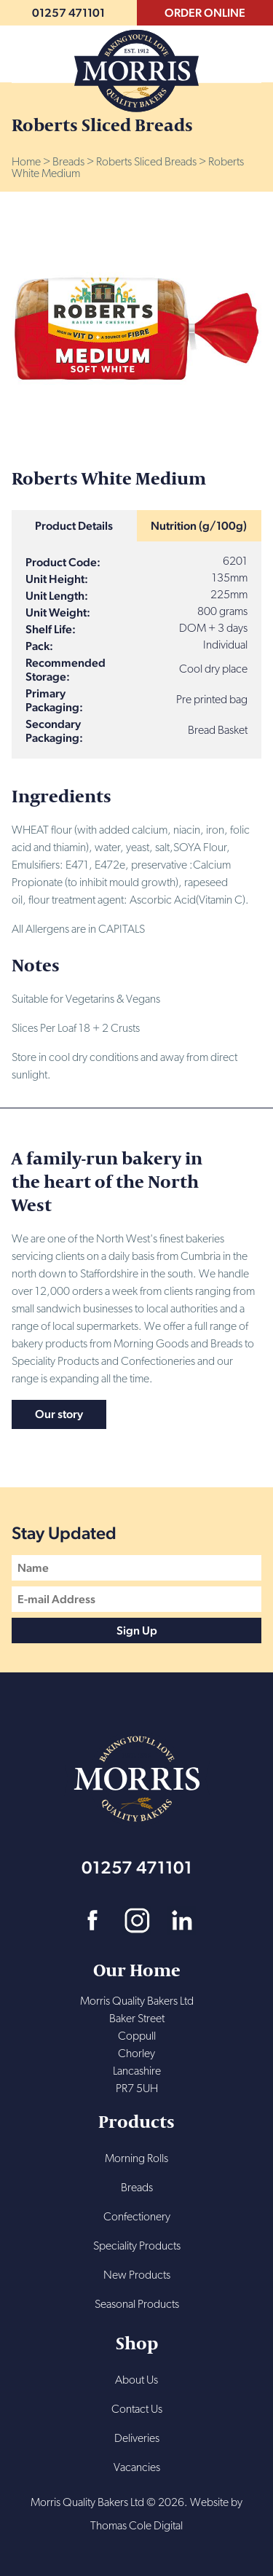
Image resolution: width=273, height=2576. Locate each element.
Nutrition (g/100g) (199, 526)
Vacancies (137, 2468)
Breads (68, 162)
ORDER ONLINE (205, 13)
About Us (136, 2381)
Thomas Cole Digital (136, 2526)
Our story (59, 1414)
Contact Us (136, 2410)
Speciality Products (137, 2246)
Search (24, 50)
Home (26, 162)
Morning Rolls (136, 2159)
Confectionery (136, 2217)
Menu (249, 50)
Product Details (74, 526)
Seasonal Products (137, 2305)
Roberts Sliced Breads (146, 162)
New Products (136, 2276)
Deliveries (136, 2439)
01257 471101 (68, 13)
